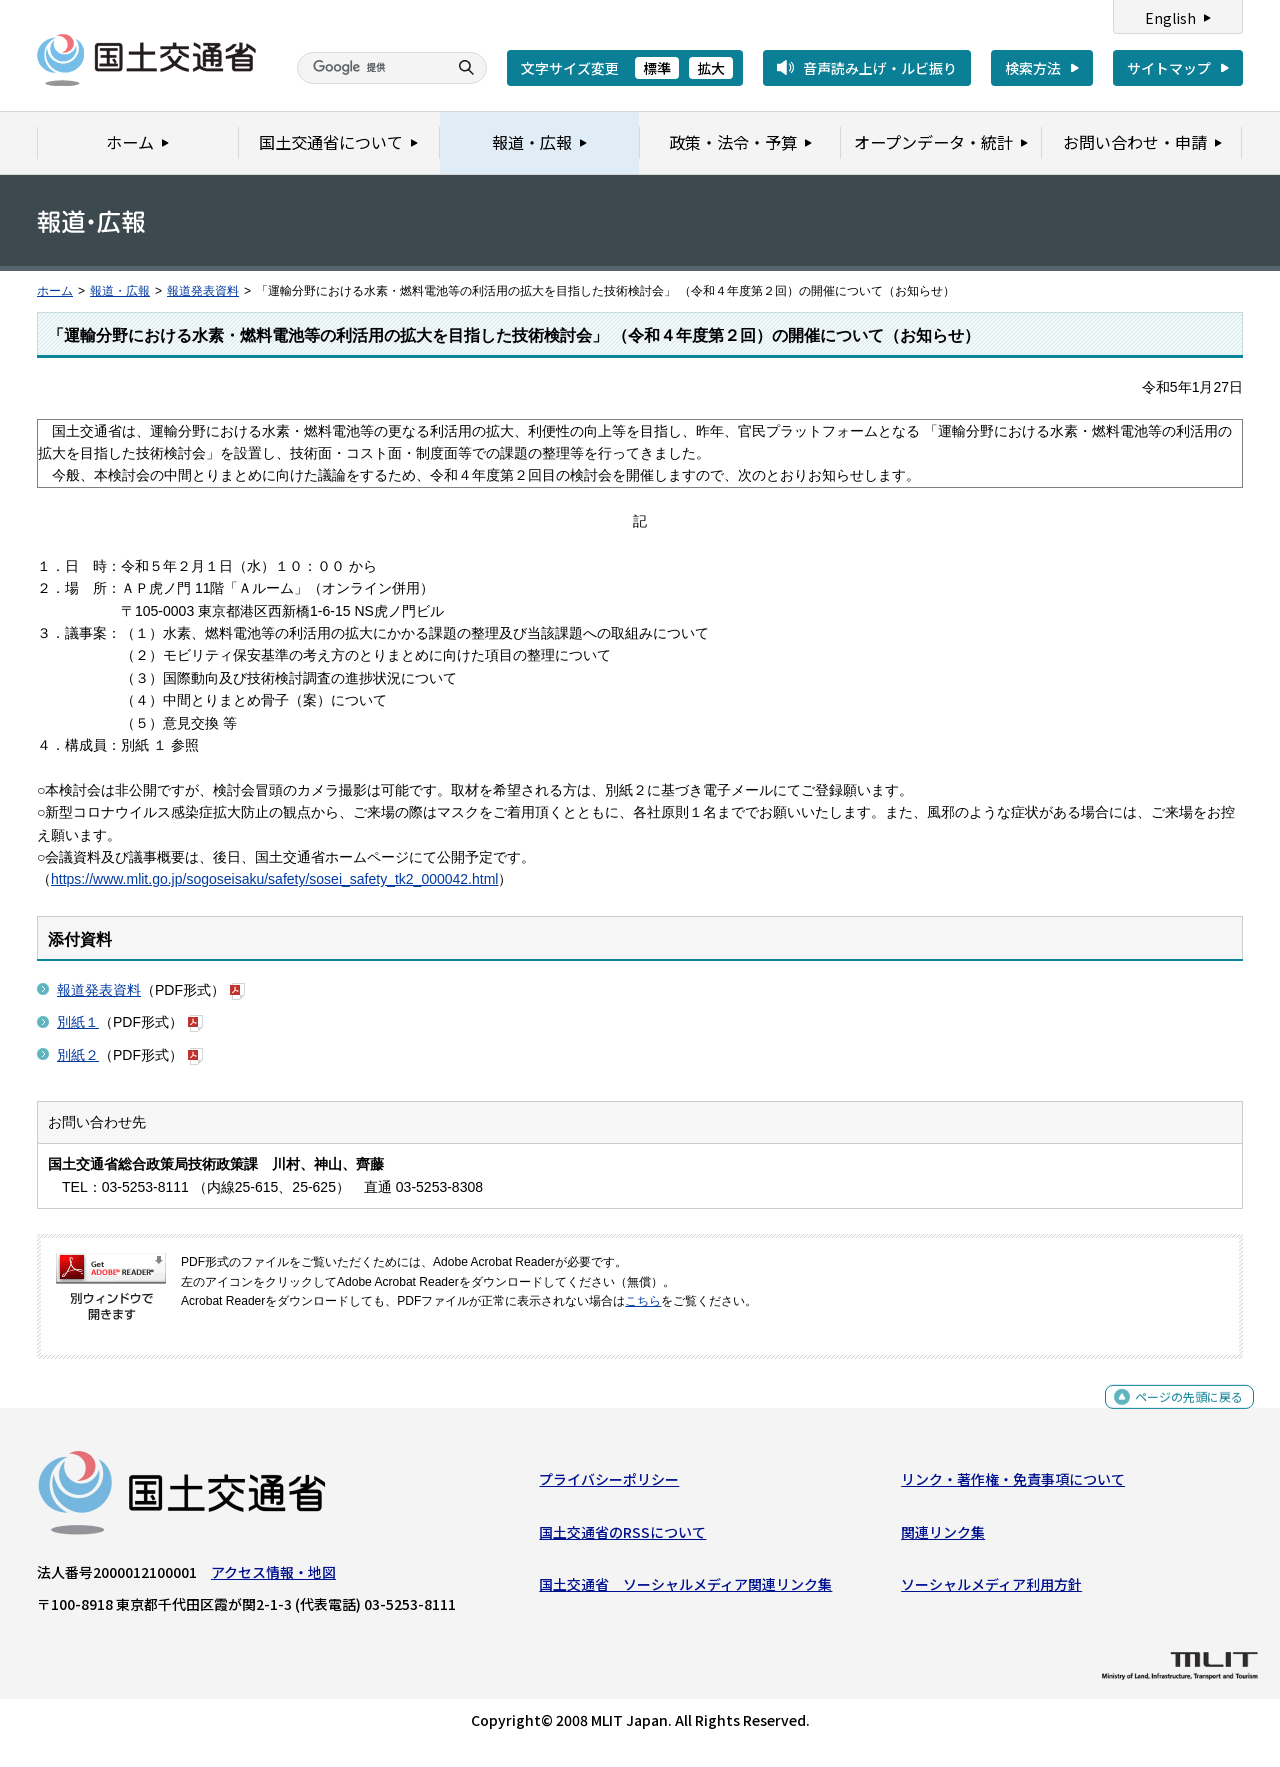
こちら (643, 1301)
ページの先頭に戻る (1181, 1412)
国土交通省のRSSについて (622, 1536)
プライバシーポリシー (609, 1484)
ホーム (55, 291)
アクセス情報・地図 (273, 1577)
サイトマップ (1169, 68)
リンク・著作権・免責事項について (1013, 1484)
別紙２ (78, 1055)
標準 (657, 68)
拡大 (711, 68)
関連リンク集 (943, 1536)
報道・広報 (120, 291)
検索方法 (1033, 68)
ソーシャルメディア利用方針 (991, 1589)
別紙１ (78, 1022)
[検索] (370, 68)
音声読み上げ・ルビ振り (880, 68)
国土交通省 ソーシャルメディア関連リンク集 (685, 1589)
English (1170, 18)
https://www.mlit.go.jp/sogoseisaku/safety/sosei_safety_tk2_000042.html (274, 879)
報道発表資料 (203, 291)
